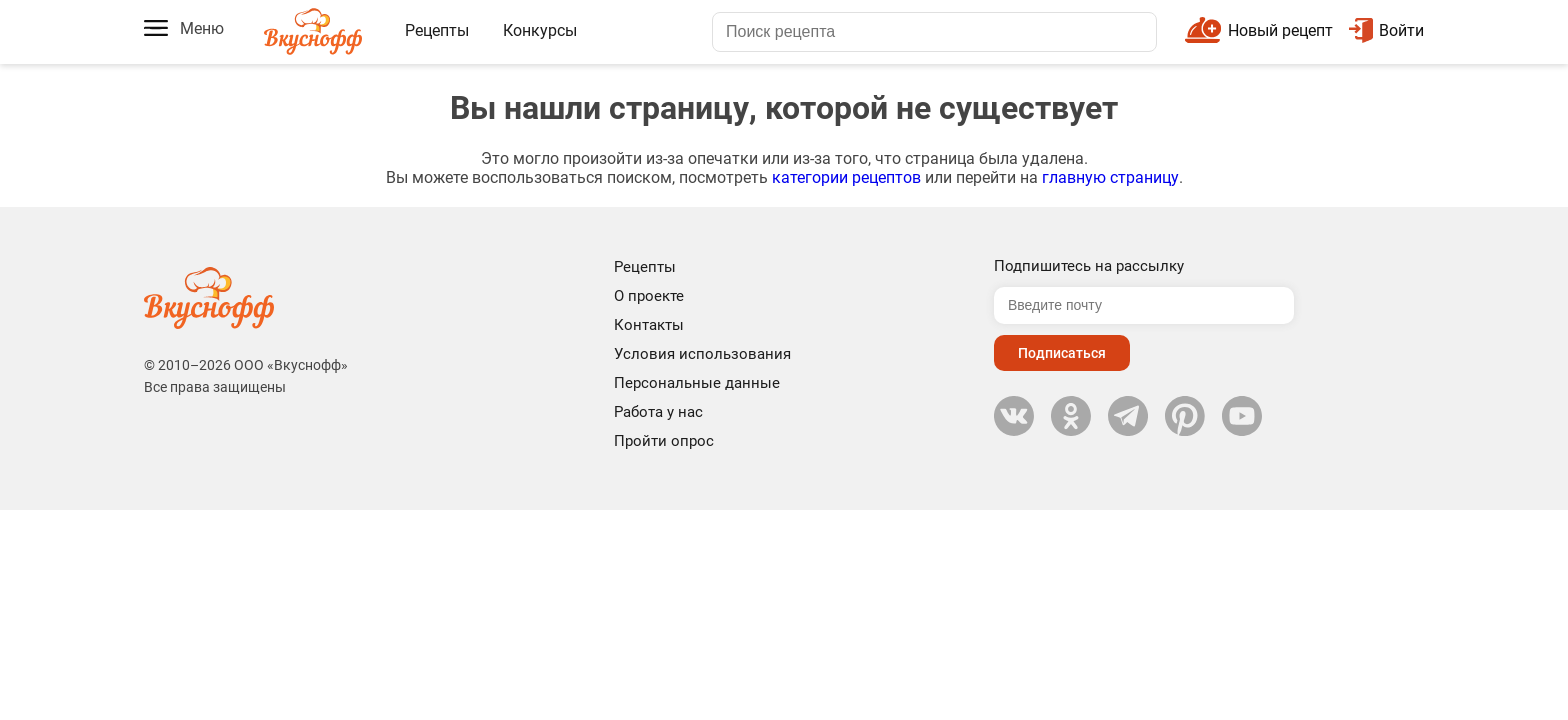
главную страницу (1110, 177)
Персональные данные (697, 383)
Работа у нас (658, 412)
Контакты (649, 325)
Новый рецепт (1280, 30)
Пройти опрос (664, 441)
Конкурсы (540, 30)
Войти (1386, 30)
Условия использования (702, 354)
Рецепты (437, 30)
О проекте (649, 296)
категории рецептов (846, 177)
